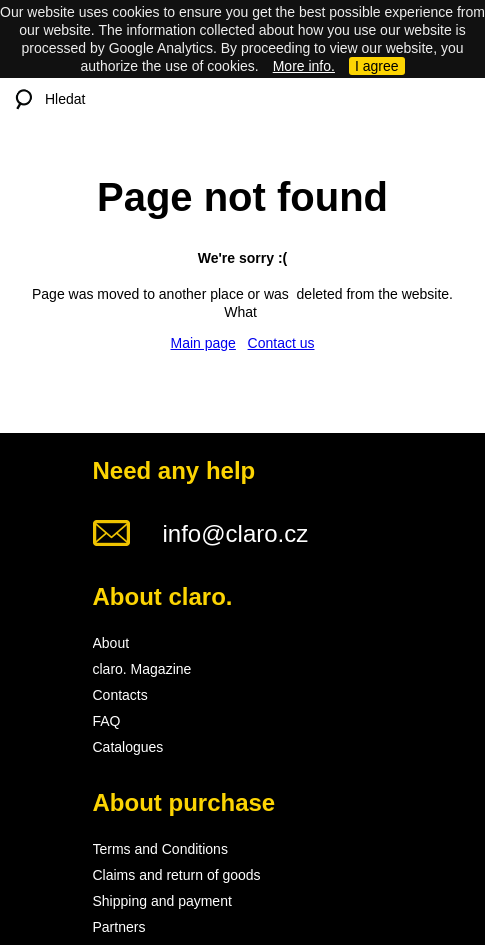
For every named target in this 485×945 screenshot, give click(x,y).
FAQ (107, 721)
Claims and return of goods (177, 875)
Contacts (120, 695)
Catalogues (128, 747)
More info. (304, 66)
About (111, 643)
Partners (119, 927)
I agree (377, 66)
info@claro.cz (236, 533)
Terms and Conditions (160, 849)
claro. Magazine (142, 669)
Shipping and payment (162, 901)
